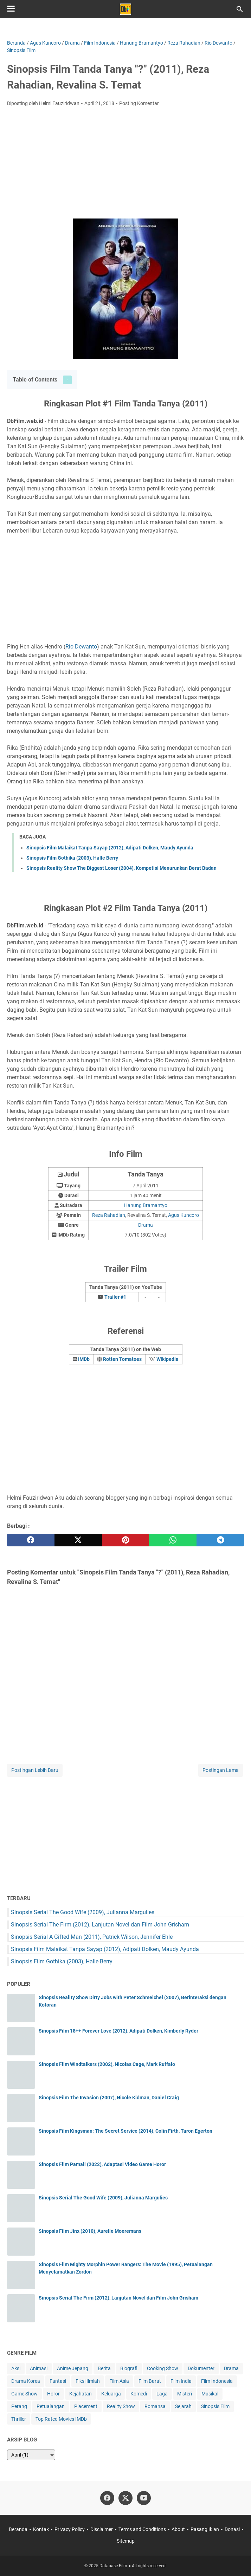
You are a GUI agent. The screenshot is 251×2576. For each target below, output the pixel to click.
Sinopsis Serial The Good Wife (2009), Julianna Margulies (82, 1912)
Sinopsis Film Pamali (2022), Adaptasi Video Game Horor (102, 2164)
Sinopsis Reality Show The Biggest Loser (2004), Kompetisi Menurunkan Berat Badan (121, 868)
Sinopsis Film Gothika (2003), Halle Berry (72, 858)
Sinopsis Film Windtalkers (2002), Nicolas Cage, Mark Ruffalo (107, 2064)
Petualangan (51, 2406)
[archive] (31, 2455)
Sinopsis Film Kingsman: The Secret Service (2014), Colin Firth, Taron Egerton (125, 2131)
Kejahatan (80, 2393)
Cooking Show (162, 2368)
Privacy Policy (69, 2529)
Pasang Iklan (205, 2529)
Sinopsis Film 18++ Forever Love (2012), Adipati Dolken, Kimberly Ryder (118, 2031)
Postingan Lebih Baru (34, 1770)
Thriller (18, 2419)
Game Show (24, 2393)
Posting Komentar (139, 103)
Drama (145, 1225)
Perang (19, 2406)
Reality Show (121, 2406)
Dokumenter (201, 2368)
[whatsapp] (173, 1540)
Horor (53, 2393)
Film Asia (119, 2381)
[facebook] (30, 1540)
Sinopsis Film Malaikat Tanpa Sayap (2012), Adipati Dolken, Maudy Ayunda (109, 847)
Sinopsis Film (215, 2406)
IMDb (84, 1359)
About (178, 2529)
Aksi (15, 2368)
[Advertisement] (125, 165)
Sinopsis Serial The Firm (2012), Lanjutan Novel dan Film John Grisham (100, 1924)
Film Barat (150, 2381)
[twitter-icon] (125, 2498)
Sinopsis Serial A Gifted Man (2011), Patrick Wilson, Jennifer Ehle (92, 1936)
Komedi (138, 2393)
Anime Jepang (72, 2368)
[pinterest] (125, 1540)
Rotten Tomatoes (122, 1359)
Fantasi (58, 2381)
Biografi (128, 2368)
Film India (181, 2381)
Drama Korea (25, 2381)
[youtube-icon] (144, 2498)
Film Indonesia (217, 2381)
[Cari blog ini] (240, 9)
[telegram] (220, 1540)
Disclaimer (101, 2529)
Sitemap (126, 2541)
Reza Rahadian (108, 1215)
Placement (85, 2406)
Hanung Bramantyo (145, 1205)
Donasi (232, 2529)
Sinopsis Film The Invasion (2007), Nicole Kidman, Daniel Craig (109, 2097)
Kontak (41, 2529)
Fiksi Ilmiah (88, 2381)
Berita (104, 2368)
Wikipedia (167, 1359)
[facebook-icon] (107, 2498)
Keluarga (111, 2393)
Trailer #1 (115, 1297)
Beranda (18, 2529)
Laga (162, 2393)
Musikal (209, 2393)
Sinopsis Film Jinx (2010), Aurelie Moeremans (90, 2231)
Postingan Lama (220, 1770)
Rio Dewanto (81, 646)
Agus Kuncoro (183, 1215)
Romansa (155, 2406)
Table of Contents (35, 379)
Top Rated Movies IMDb (61, 2419)
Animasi (38, 2368)
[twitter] (78, 1540)
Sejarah (183, 2406)
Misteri (184, 2393)
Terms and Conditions (142, 2529)
